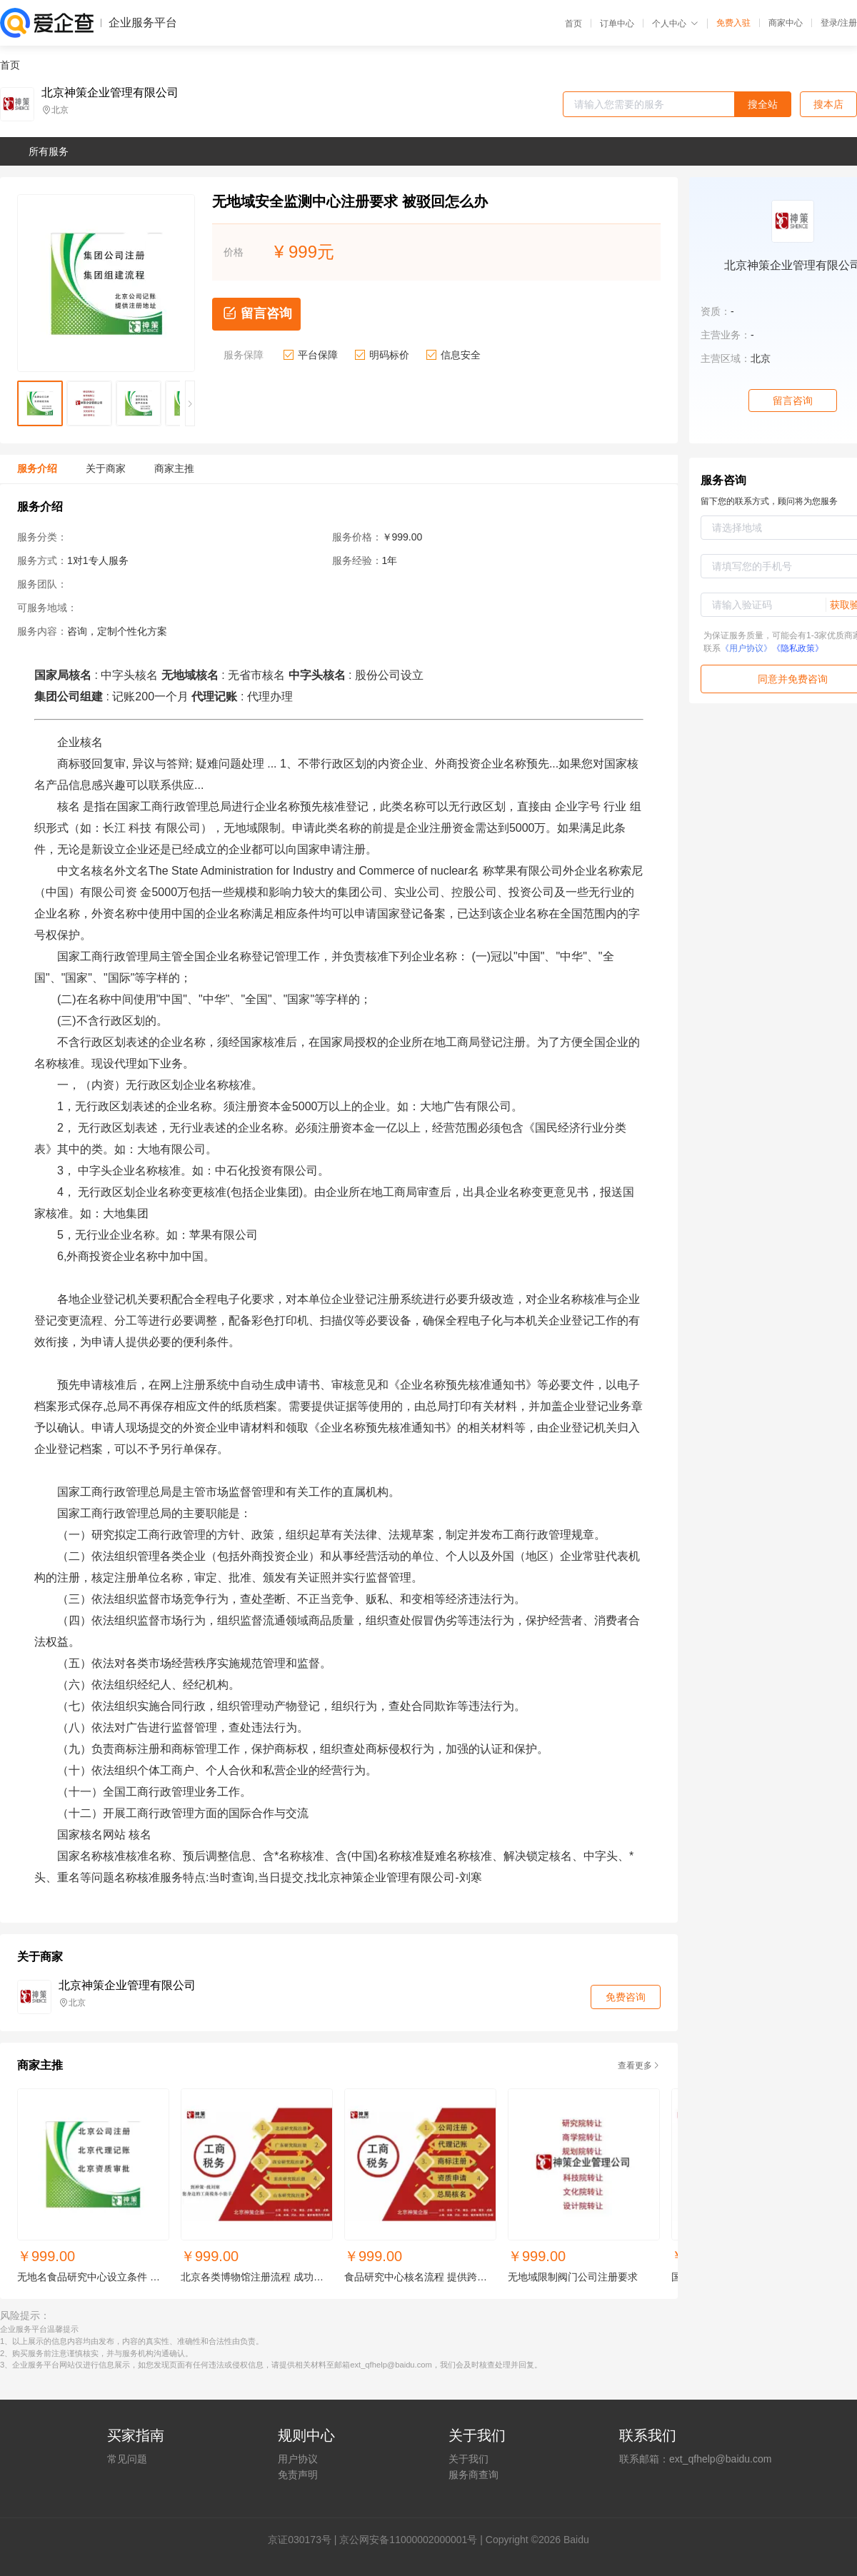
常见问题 (127, 2459)
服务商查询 (473, 2474)
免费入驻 (733, 23)
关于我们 (468, 2459)
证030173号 (304, 2539)
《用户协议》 (746, 648)
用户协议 (298, 2459)
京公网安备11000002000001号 (408, 2539)
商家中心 (785, 23)
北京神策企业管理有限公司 (110, 93)
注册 (848, 23)
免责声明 (298, 2474)
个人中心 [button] (675, 24)
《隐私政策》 (797, 648)
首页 (573, 23)
